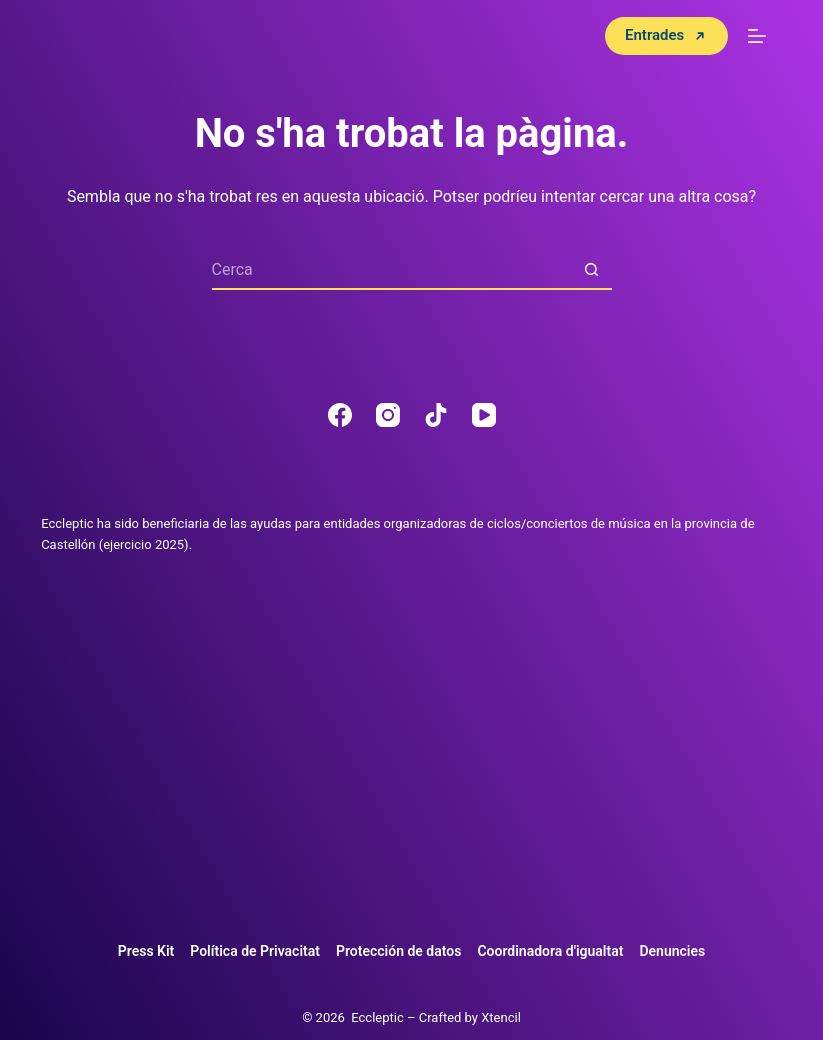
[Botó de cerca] (592, 270)
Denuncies (672, 951)
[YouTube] (484, 415)
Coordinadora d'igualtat (550, 951)
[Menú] (757, 36)
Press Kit (146, 951)
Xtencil (501, 1017)
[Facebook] (340, 415)
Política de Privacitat (255, 951)
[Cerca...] (392, 270)
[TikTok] (436, 415)
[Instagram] (388, 415)
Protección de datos (398, 951)
